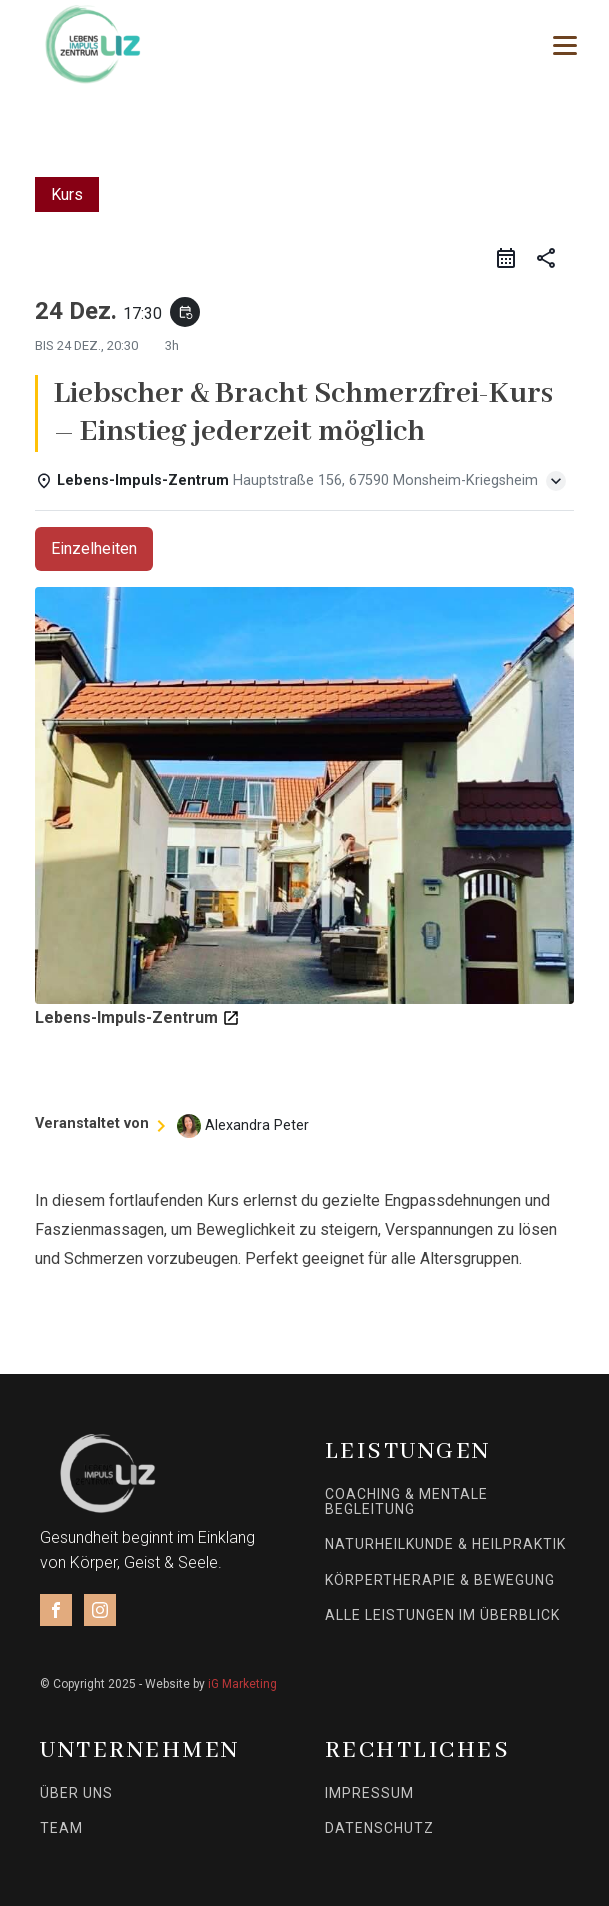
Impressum (369, 1793)
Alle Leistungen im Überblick (442, 1615)
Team (61, 1828)
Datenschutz (379, 1828)
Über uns (76, 1793)
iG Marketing (242, 1684)
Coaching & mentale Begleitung (406, 1502)
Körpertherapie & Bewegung (440, 1580)
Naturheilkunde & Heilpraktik (445, 1544)
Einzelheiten (94, 548)
